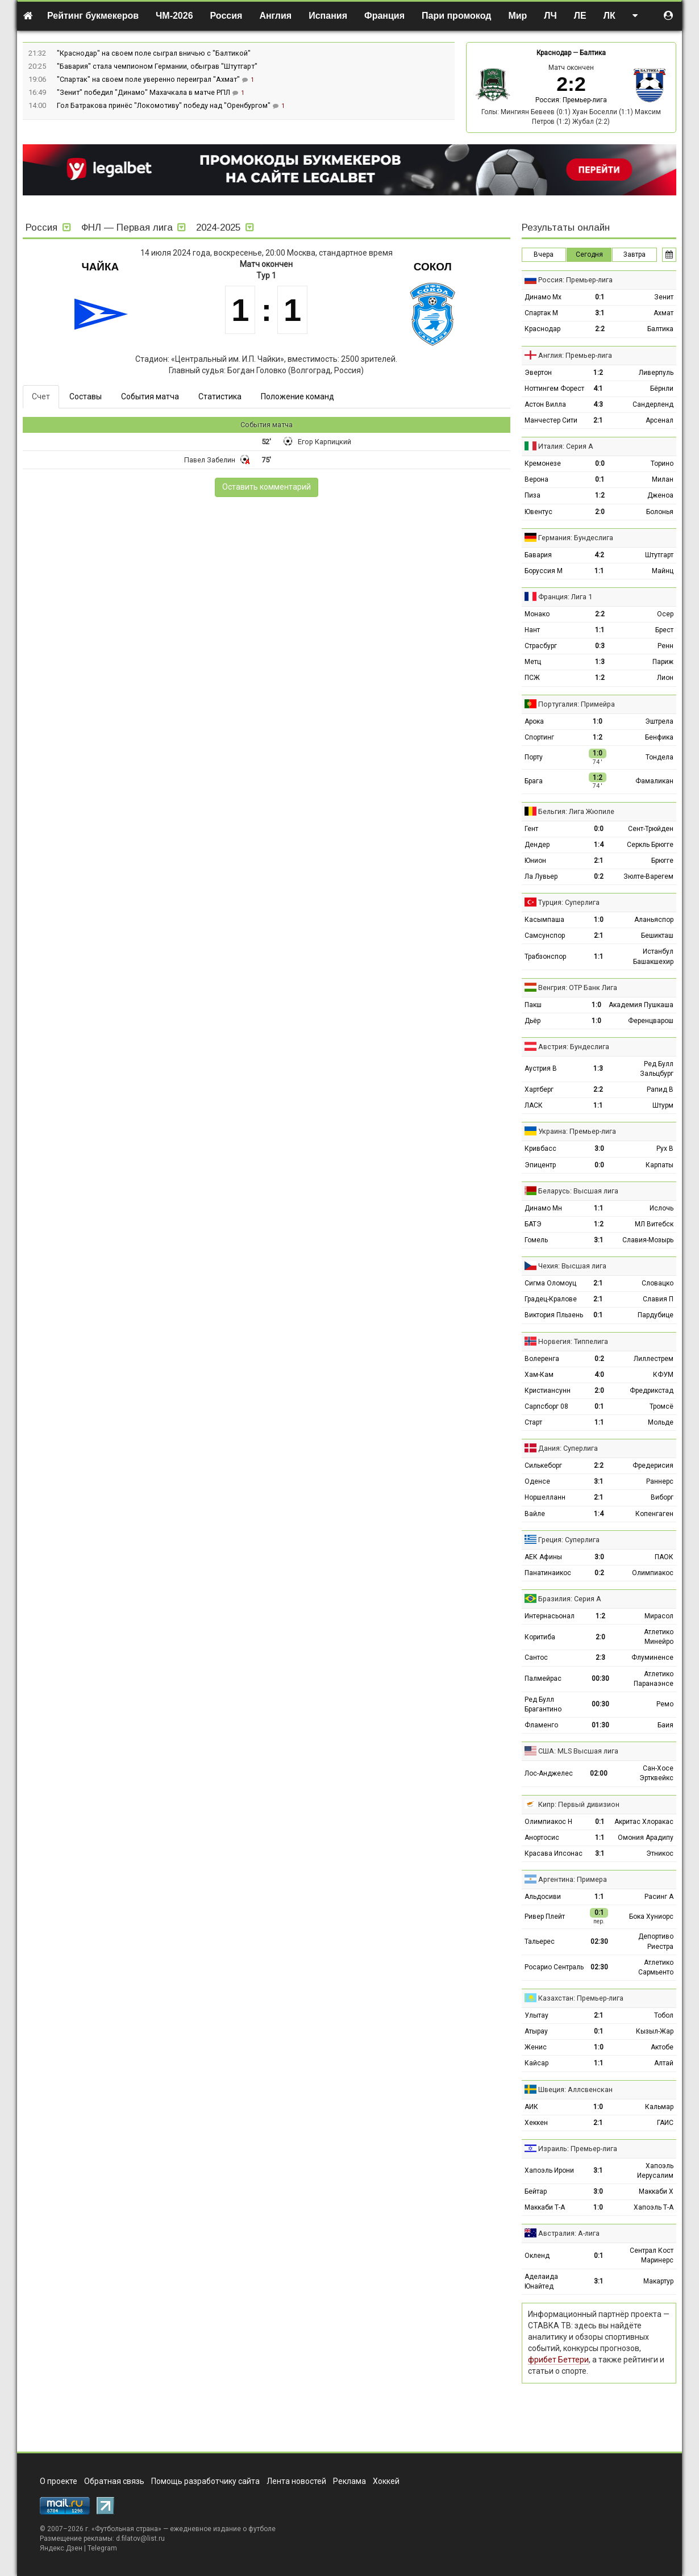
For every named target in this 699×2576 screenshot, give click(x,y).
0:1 (600, 297)
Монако (537, 614)
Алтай (663, 2063)
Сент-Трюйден (650, 829)
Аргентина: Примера (572, 1879)
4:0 (599, 1375)
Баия (665, 1725)
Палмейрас (543, 1678)
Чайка (100, 267)
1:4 (599, 845)
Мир (517, 15)
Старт (533, 1422)
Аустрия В (541, 1068)
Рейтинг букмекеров (93, 15)
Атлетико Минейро (658, 1637)
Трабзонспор (545, 957)
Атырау (536, 2031)
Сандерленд (653, 404)
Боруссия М (544, 571)
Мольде (660, 1422)
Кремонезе (543, 463)
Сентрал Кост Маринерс (651, 2255)
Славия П (658, 1299)
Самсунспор (545, 936)
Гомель (536, 1240)
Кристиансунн (548, 1391)
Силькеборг (543, 1465)
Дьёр (532, 1021)
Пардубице (655, 1315)
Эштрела (659, 721)
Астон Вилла (545, 404)
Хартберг (539, 1089)
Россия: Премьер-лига (571, 100)
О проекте (58, 2481)
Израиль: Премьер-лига (577, 2148)
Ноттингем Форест (554, 389)
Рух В (664, 1149)
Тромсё (661, 1406)
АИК (531, 2107)
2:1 (598, 420)
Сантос (536, 1657)
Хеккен (536, 2123)
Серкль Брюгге (650, 845)
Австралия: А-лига (569, 2233)
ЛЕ (580, 15)
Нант (532, 630)
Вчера (544, 254)
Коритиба (540, 1637)
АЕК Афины (543, 1557)
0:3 (600, 646)
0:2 (599, 876)
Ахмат (663, 313)
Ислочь (661, 1208)
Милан (662, 479)
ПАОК (664, 1557)
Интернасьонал (550, 1616)
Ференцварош (650, 1021)
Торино (662, 463)
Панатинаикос (548, 1573)
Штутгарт (659, 555)
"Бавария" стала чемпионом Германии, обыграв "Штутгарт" (157, 66)
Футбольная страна (126, 2529)
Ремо (664, 1704)
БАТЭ (533, 1224)
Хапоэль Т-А (653, 2207)
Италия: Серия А (565, 446)
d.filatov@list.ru (140, 2538)
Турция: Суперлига (569, 902)
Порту (534, 757)
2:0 (600, 512)
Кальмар (659, 2107)
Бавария (538, 555)
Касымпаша (544, 920)
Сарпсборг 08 (546, 1406)
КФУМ (663, 1375)
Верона (536, 479)
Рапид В (660, 1089)
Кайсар (536, 2063)
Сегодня (589, 254)
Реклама (349, 2481)
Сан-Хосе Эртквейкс (656, 1773)
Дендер (537, 845)
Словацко (657, 1283)
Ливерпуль (656, 373)
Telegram (102, 2548)
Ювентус (538, 512)
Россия (226, 15)
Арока (534, 721)
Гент (531, 829)
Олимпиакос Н (548, 1822)
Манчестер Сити (551, 420)
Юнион (535, 861)
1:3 (600, 662)
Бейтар (536, 2191)
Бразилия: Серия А (569, 1598)
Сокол (433, 267)
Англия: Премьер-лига (575, 355)
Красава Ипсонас (553, 1853)
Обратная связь (114, 2481)
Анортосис (542, 1838)
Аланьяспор (653, 920)
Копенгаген (654, 1514)
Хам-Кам (539, 1375)
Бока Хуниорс (651, 1916)
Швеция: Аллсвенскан (575, 2089)
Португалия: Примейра (576, 704)
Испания (328, 15)
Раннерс (659, 1481)
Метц (533, 662)
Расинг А (658, 1897)
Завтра (634, 254)
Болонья (659, 512)
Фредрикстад (651, 1391)
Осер (665, 614)
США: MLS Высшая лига (578, 1751)
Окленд (537, 2256)
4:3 (598, 404)
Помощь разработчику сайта (205, 2481)
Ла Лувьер (541, 876)
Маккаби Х (656, 2191)
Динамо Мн (543, 1208)
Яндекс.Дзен (61, 2548)
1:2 (598, 373)
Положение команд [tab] (297, 396)
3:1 (600, 313)
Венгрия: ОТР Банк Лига (577, 987)
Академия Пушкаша (641, 1005)
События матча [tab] (150, 396)
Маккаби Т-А (545, 2207)
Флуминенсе (652, 1657)
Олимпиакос (652, 1573)
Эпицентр (540, 1165)
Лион (665, 678)
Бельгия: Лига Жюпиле (576, 811)
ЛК (609, 15)
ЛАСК (534, 1105)
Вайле (535, 1514)
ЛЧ (550, 15)
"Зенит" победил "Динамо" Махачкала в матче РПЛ (144, 92)
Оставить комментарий (266, 486)
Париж (662, 662)
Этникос (659, 1853)
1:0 (597, 721)
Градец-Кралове (551, 1299)
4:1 (598, 389)
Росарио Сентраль (554, 1967)
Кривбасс (540, 1149)
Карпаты (659, 1165)
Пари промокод (456, 15)
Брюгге (662, 861)
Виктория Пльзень (554, 1315)
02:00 (599, 1773)
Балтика (593, 53)
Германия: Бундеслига (575, 537)
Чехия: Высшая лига (572, 1266)
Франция (384, 15)
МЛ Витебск (654, 1224)
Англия (275, 15)
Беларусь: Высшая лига (578, 1191)
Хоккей (386, 2481)
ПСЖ (532, 678)
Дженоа (660, 495)
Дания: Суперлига (568, 1448)
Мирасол (658, 1616)
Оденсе (537, 1481)
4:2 (599, 555)
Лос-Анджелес (549, 1773)
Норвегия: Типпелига (573, 1341)
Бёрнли (661, 389)
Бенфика (659, 737)
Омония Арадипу (645, 1838)
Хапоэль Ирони (549, 2170)
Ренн (665, 646)
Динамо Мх (543, 297)
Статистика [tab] (220, 396)
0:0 (600, 463)
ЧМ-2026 (174, 15)
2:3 (600, 1657)
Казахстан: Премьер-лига (580, 1998)
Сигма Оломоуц (550, 1283)
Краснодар (553, 53)
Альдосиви (543, 1897)
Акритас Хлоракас (643, 1822)
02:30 (599, 1941)
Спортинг (539, 737)
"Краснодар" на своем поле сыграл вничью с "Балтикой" (154, 53)
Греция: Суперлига (569, 1539)
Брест (664, 630)
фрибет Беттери (558, 2359)
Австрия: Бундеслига (573, 1046)
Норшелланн (545, 1497)
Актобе (662, 2047)
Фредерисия (653, 1465)
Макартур (658, 2281)
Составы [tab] (85, 396)
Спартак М (541, 313)
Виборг (662, 1497)
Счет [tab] (41, 396)
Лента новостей (296, 2481)
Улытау (536, 2015)
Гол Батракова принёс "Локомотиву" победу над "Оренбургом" (164, 105)
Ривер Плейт (545, 1916)
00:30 (600, 1678)
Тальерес (540, 1941)
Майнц (662, 571)
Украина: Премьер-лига (577, 1131)
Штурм (662, 1105)
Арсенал (659, 420)
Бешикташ (657, 936)
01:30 (600, 1725)
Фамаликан (654, 781)
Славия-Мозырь (647, 1240)
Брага (534, 781)
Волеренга (542, 1359)
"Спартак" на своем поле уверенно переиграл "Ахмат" (149, 79)
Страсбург (541, 646)
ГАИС (665, 2123)
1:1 (599, 571)
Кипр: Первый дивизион (578, 1804)
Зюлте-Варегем (648, 876)
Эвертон (538, 373)
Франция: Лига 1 (565, 596)
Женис (536, 2047)
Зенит (663, 297)
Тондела (659, 757)
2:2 (600, 329)
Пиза (532, 495)
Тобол (663, 2015)
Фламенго (541, 1725)
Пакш (533, 1005)
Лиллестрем (653, 1359)
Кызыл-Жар (654, 2031)
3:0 (599, 1149)
